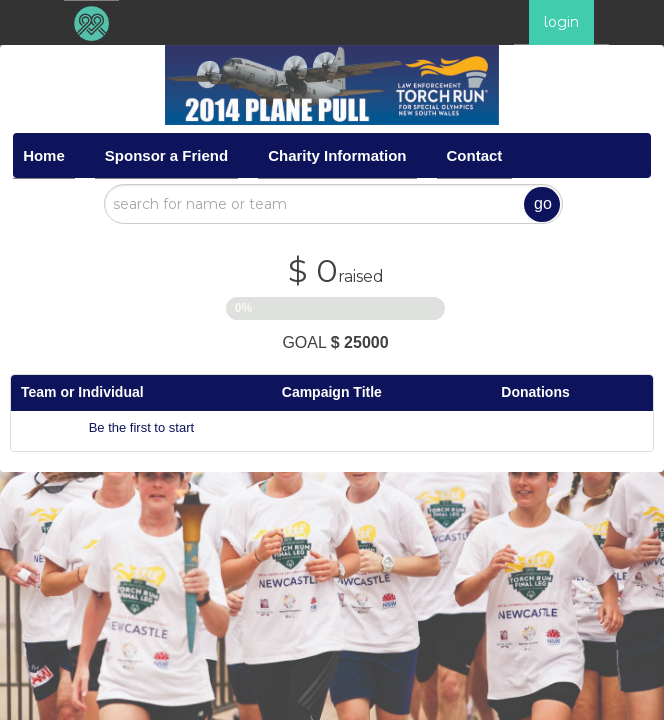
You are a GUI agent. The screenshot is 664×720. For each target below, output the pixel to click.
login (561, 22)
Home (44, 155)
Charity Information (337, 155)
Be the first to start (142, 427)
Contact (475, 155)
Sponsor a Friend (166, 155)
